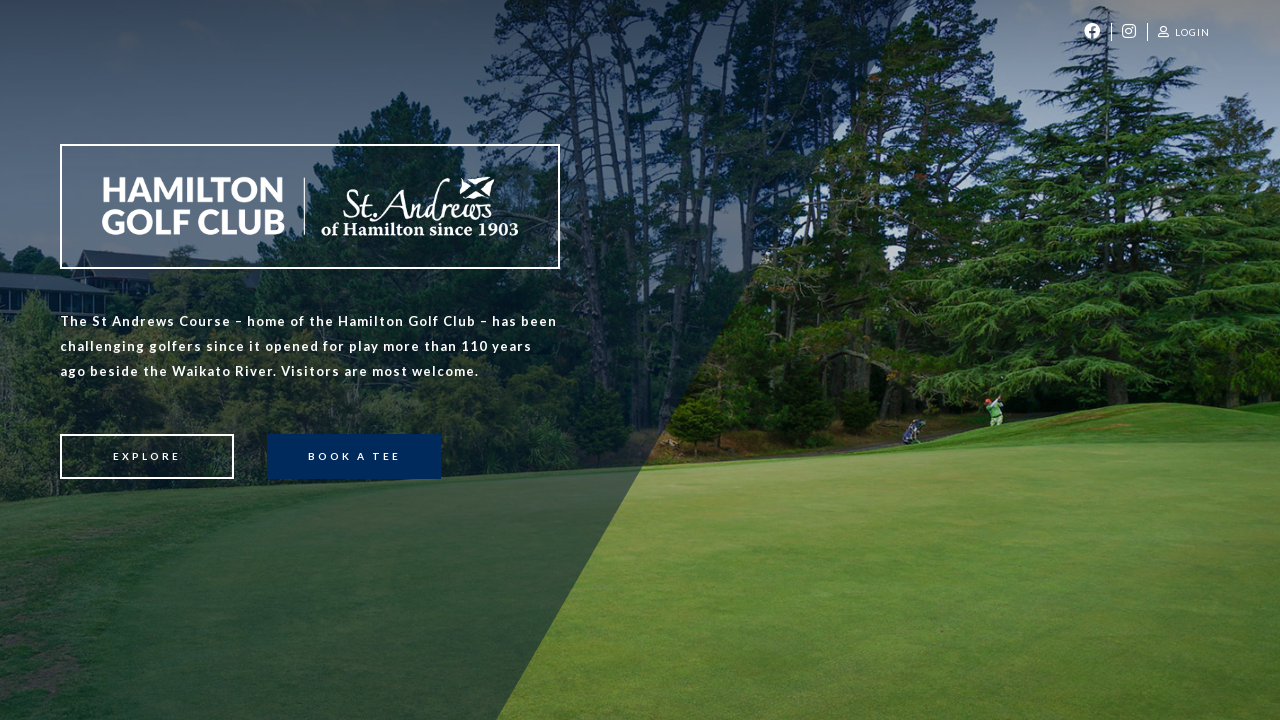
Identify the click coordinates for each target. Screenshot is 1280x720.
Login (1184, 32)
